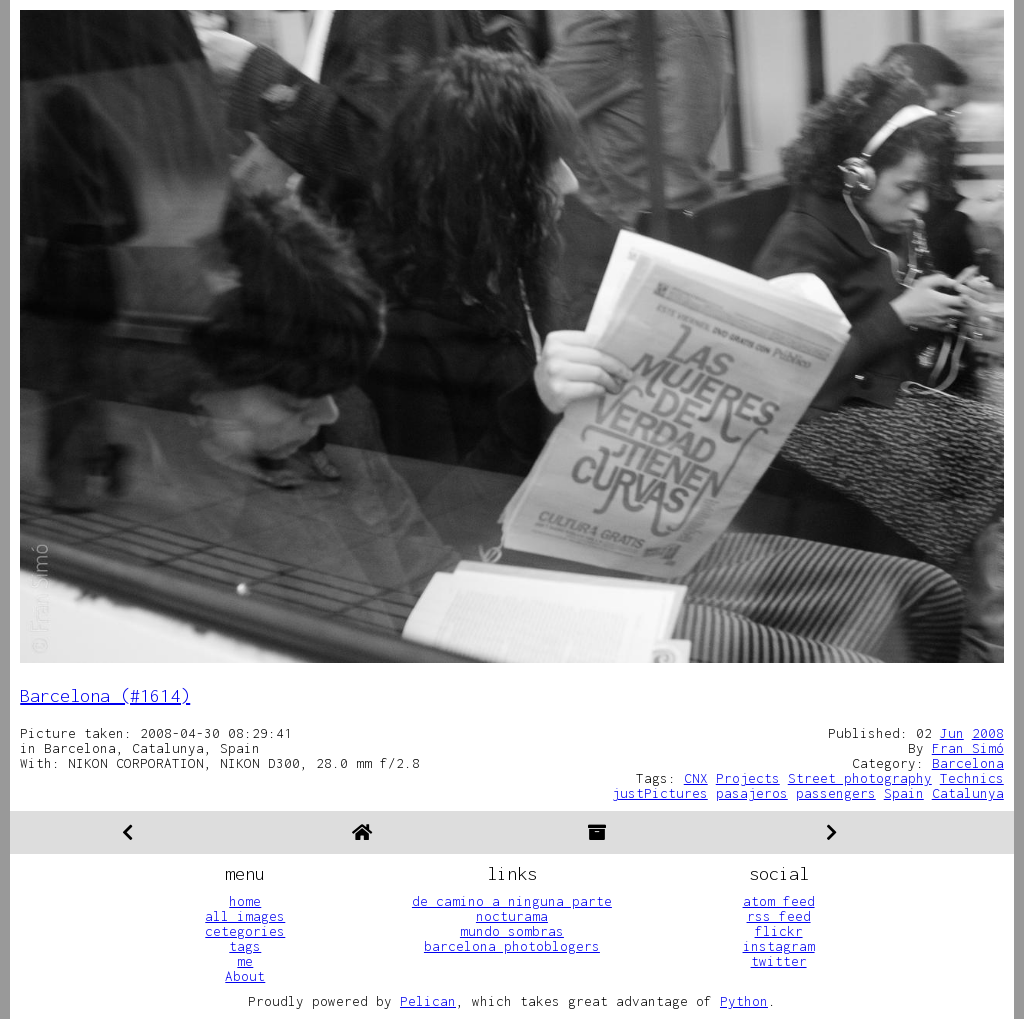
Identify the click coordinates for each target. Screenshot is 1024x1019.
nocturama (512, 916)
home (245, 901)
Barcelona (968, 763)
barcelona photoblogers (512, 946)
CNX (696, 778)
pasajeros (752, 793)
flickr (779, 931)
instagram (779, 946)
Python (744, 1001)
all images (245, 916)
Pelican (428, 1001)
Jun (952, 733)
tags (245, 946)
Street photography (860, 778)
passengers (836, 793)
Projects (748, 778)
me (245, 961)
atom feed (779, 901)
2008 (988, 733)
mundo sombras (512, 931)
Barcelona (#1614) (105, 695)
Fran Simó (968, 748)
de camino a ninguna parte (512, 901)
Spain (904, 793)
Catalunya (968, 793)
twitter (779, 961)
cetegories (245, 931)
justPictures (660, 793)
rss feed (779, 916)
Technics (972, 778)
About (245, 976)
